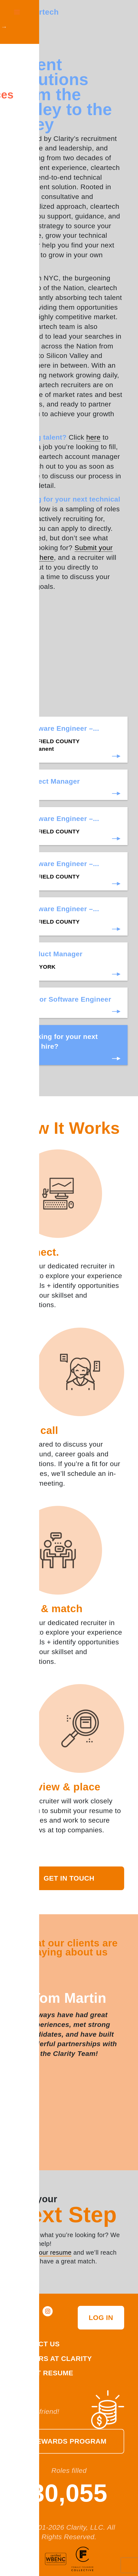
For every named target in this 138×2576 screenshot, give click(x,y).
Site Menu (17, 12)
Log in (101, 2317)
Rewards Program (69, 2441)
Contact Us (37, 2344)
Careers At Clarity (53, 2358)
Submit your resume (43, 2252)
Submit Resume (43, 2373)
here (93, 437)
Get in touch (69, 1878)
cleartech (41, 12)
